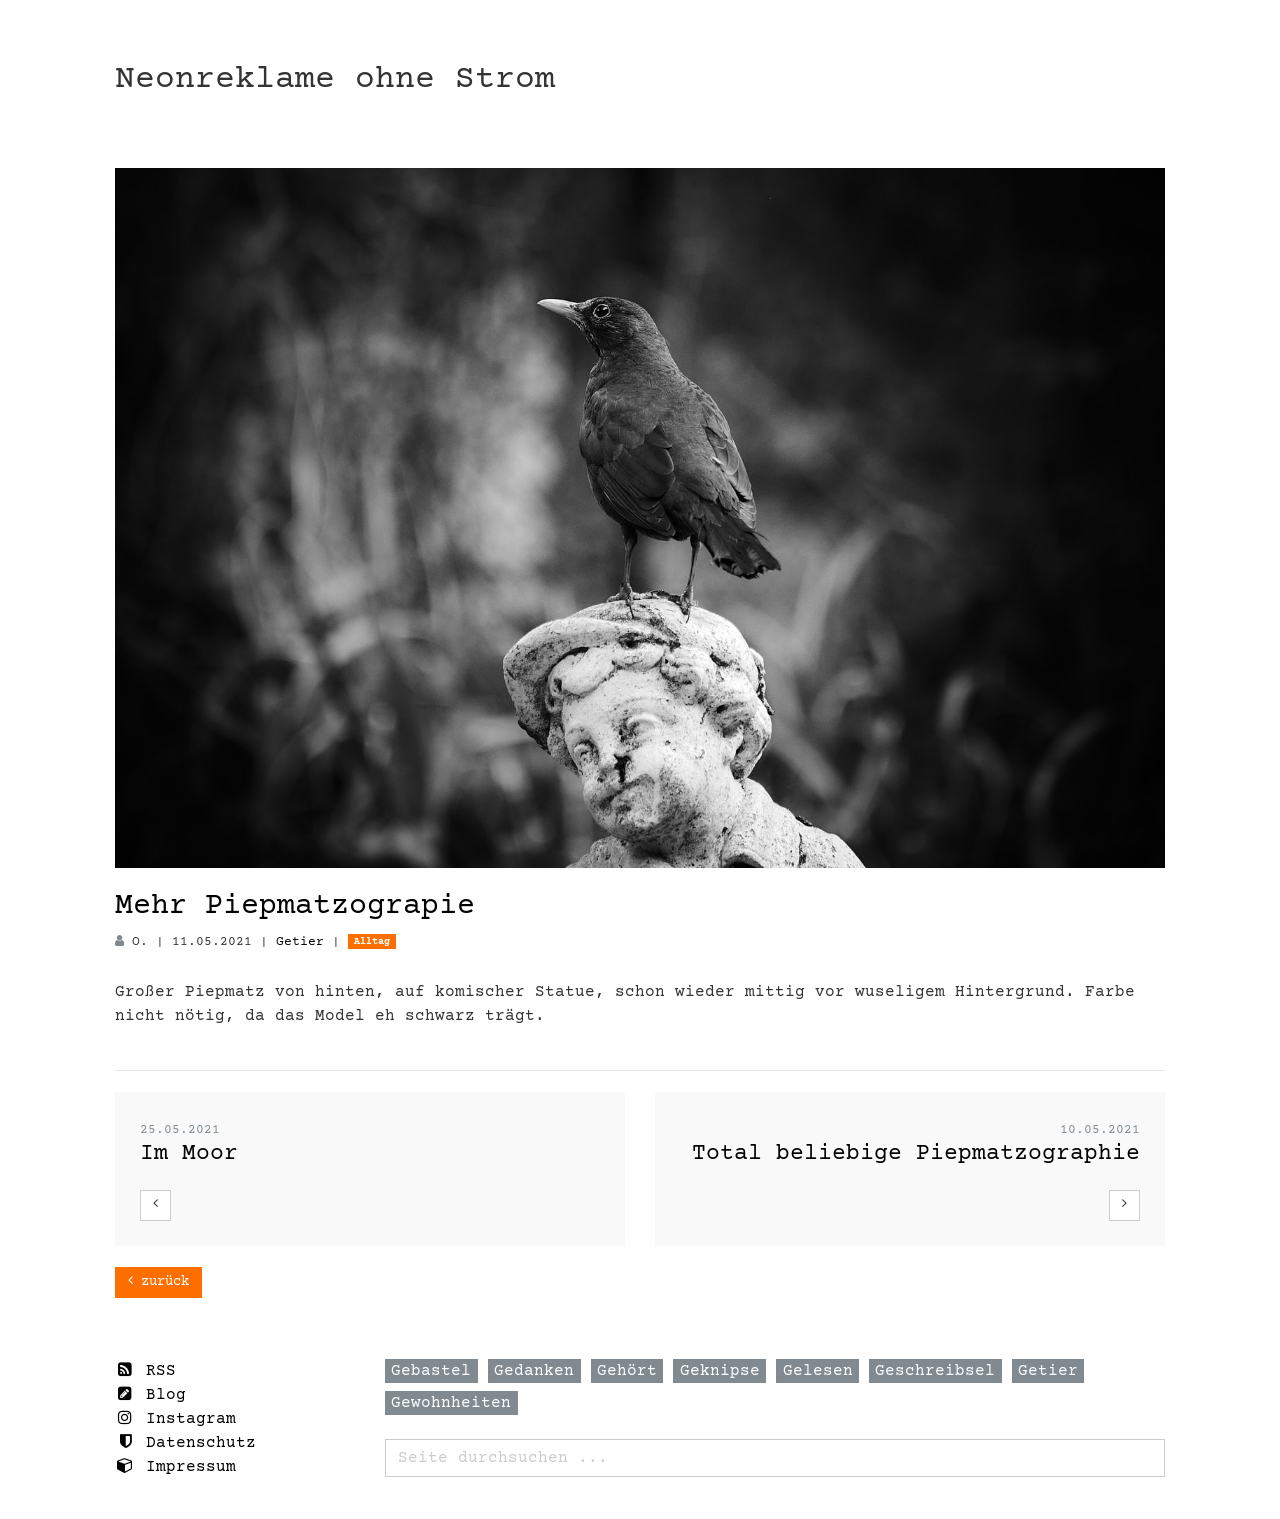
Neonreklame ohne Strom (335, 79)
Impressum (175, 1466)
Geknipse (720, 1371)
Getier (300, 942)
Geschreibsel (935, 1371)
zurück (158, 1281)
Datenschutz (185, 1442)
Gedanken (534, 1371)
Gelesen (818, 1371)
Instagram (175, 1418)
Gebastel (431, 1371)
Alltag (372, 941)
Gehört (627, 1371)
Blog (150, 1394)
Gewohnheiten (451, 1403)
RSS (145, 1370)
